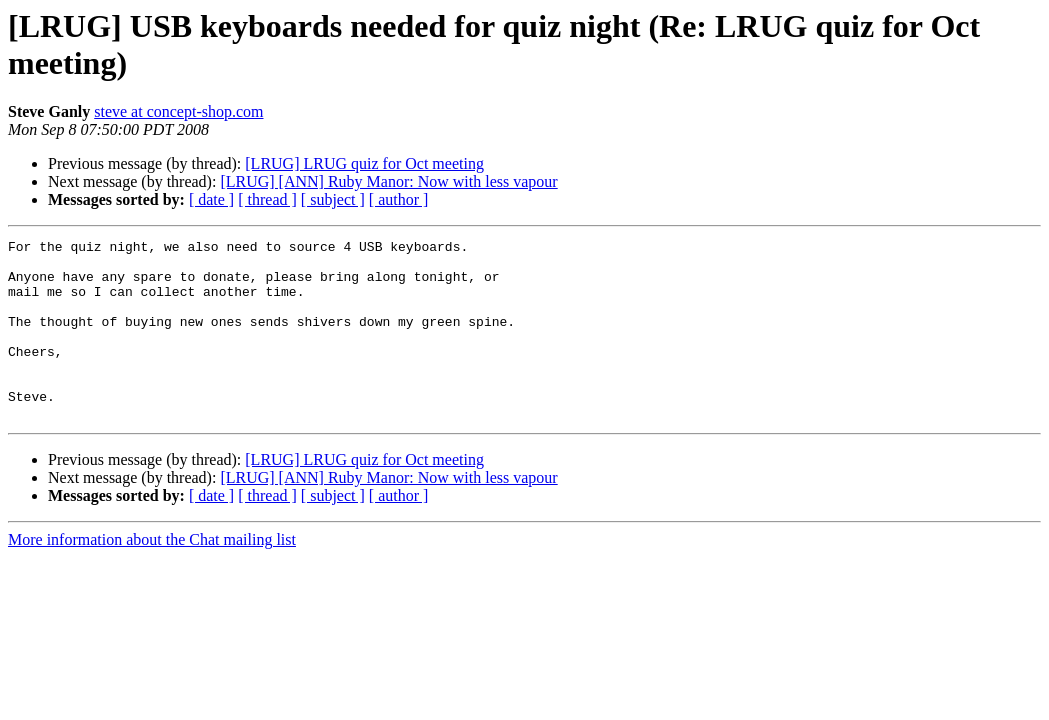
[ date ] (211, 199)
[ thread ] (267, 199)
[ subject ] (333, 199)
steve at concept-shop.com (178, 111)
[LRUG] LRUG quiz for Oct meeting (364, 163)
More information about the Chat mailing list (152, 575)
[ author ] (399, 199)
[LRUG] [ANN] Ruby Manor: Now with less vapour (388, 181)
